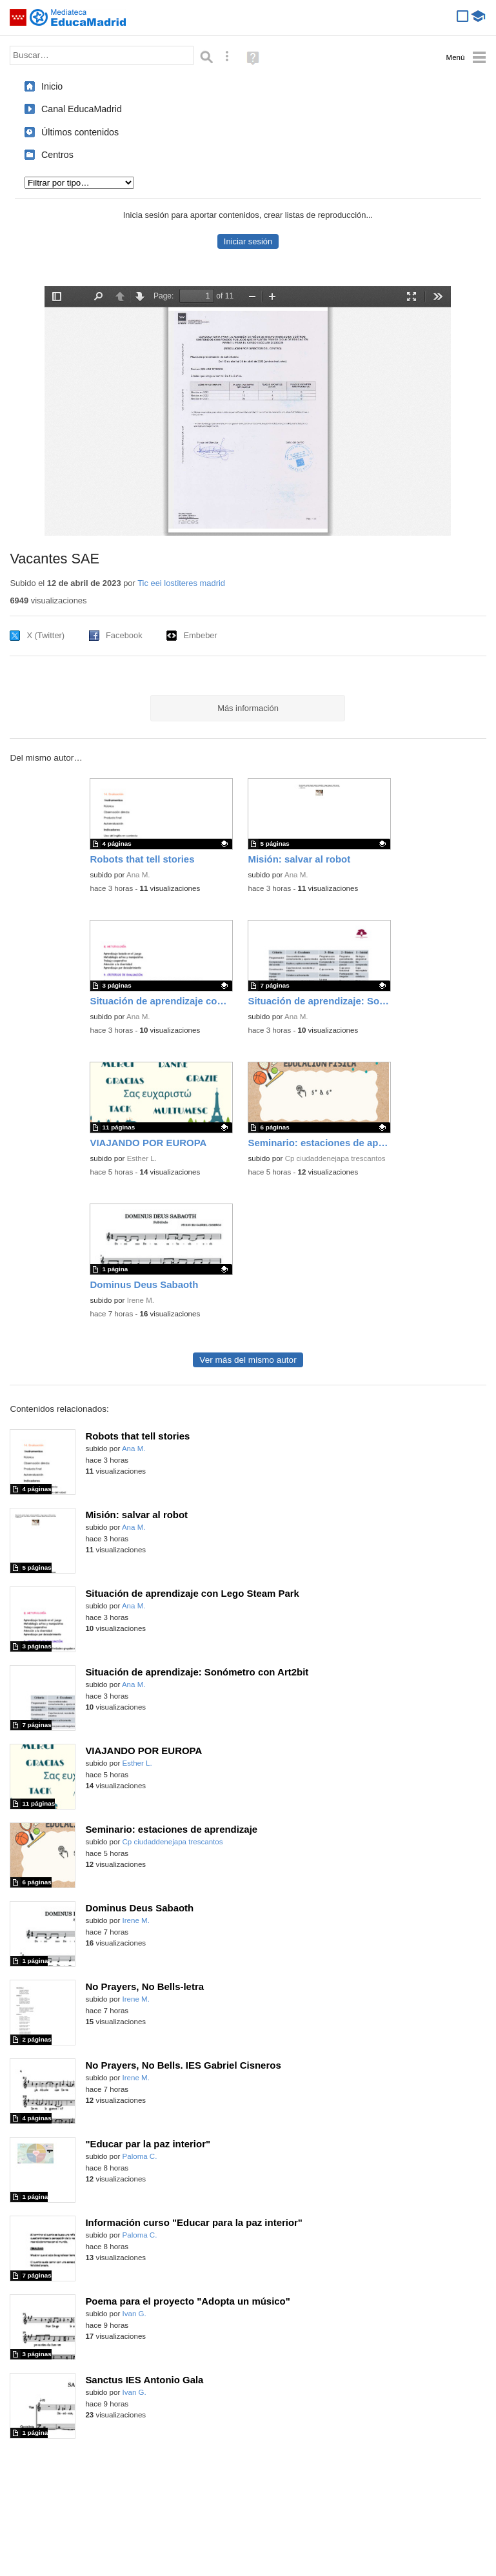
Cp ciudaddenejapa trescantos (335, 1158)
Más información (248, 708)
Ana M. (138, 875)
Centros (57, 155)
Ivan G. (134, 2313)
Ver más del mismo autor (247, 1360)
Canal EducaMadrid (81, 109)
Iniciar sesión (248, 241)
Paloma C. (140, 2156)
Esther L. (142, 1158)
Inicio (52, 86)
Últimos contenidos (80, 132)
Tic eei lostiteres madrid (181, 583)
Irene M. (140, 1300)
